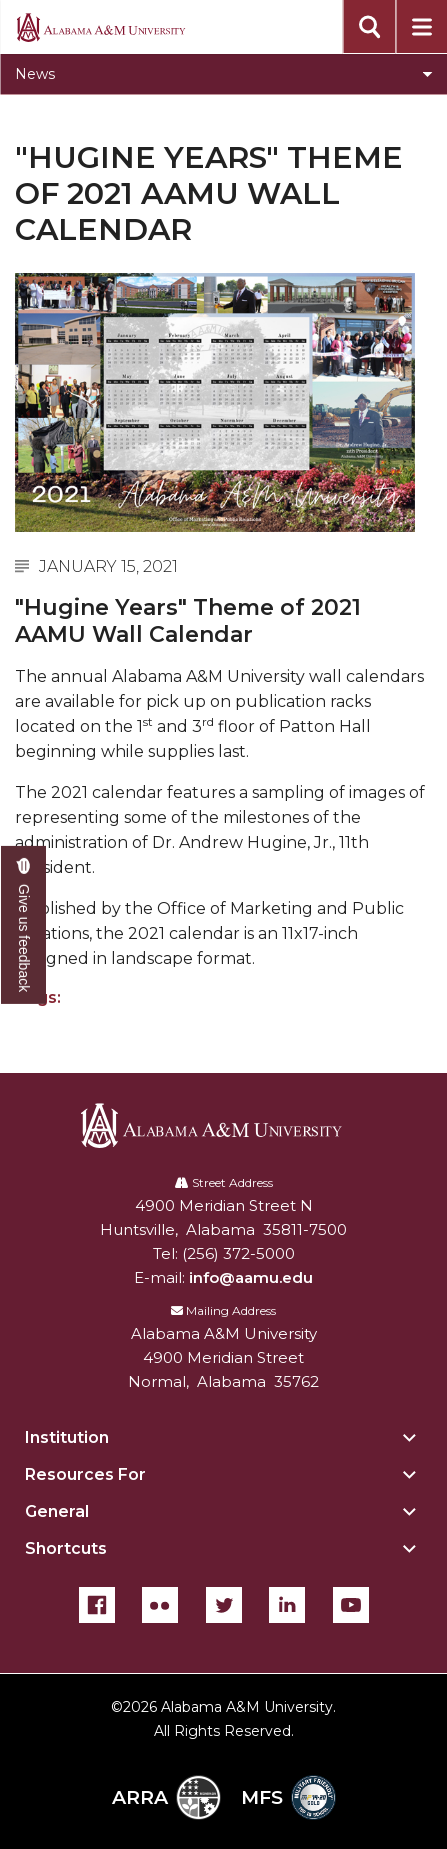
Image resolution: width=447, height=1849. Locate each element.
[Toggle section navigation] (223, 74)
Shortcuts (66, 1548)
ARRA (166, 1797)
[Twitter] (224, 1605)
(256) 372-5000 (238, 1253)
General (57, 1511)
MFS (288, 1797)
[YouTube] (351, 1605)
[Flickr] (160, 1605)
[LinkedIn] (287, 1605)
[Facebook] (97, 1605)
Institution (67, 1437)
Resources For (85, 1474)
